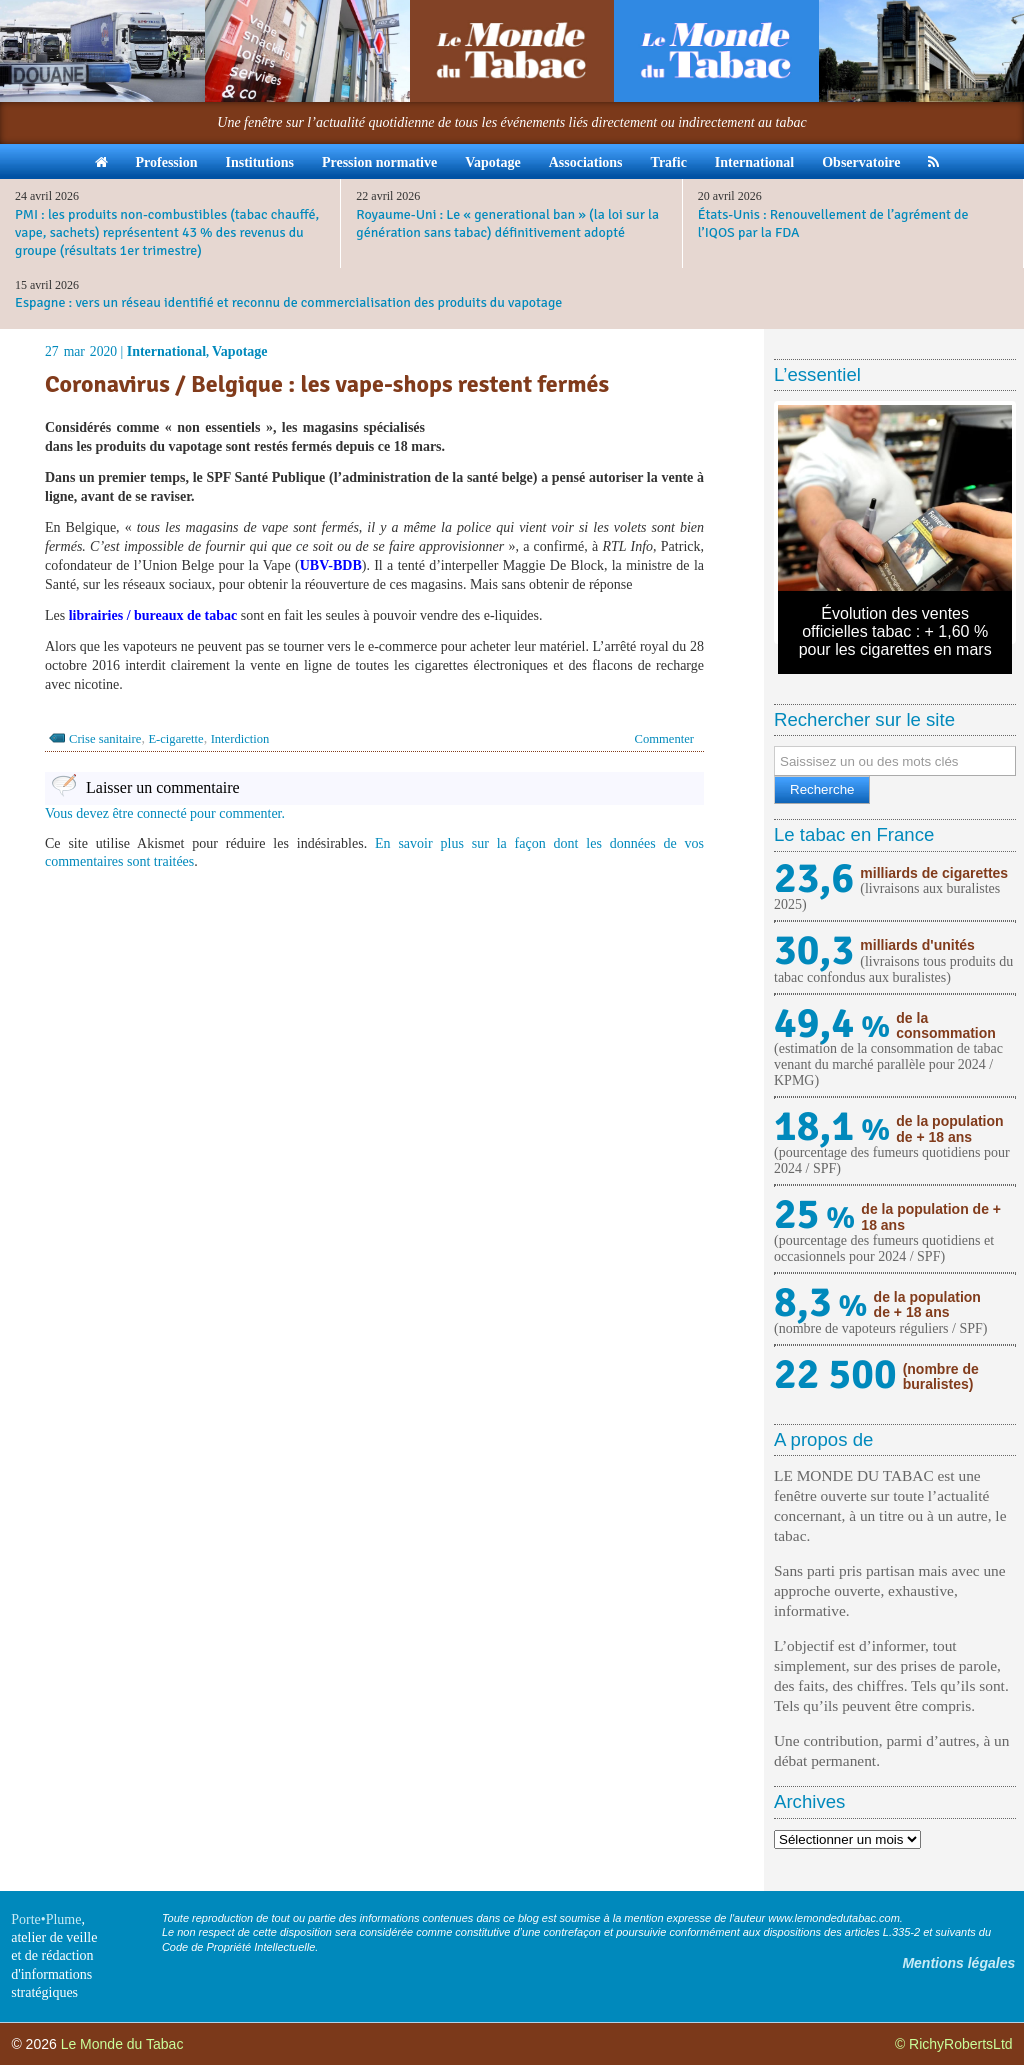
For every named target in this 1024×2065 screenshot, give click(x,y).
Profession (167, 162)
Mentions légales (958, 1963)
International (754, 162)
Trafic (669, 162)
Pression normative (379, 162)
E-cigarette (175, 739)
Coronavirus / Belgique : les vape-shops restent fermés (329, 384)
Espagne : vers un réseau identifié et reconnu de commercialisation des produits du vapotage (288, 302)
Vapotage (493, 162)
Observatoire (861, 162)
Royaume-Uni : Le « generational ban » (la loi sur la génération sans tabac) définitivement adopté (507, 223)
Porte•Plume (46, 1919)
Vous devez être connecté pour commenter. (165, 813)
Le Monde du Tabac (122, 2044)
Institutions (259, 162)
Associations (586, 162)
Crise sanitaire (105, 739)
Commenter (664, 739)
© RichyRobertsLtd (954, 2044)
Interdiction (240, 739)
